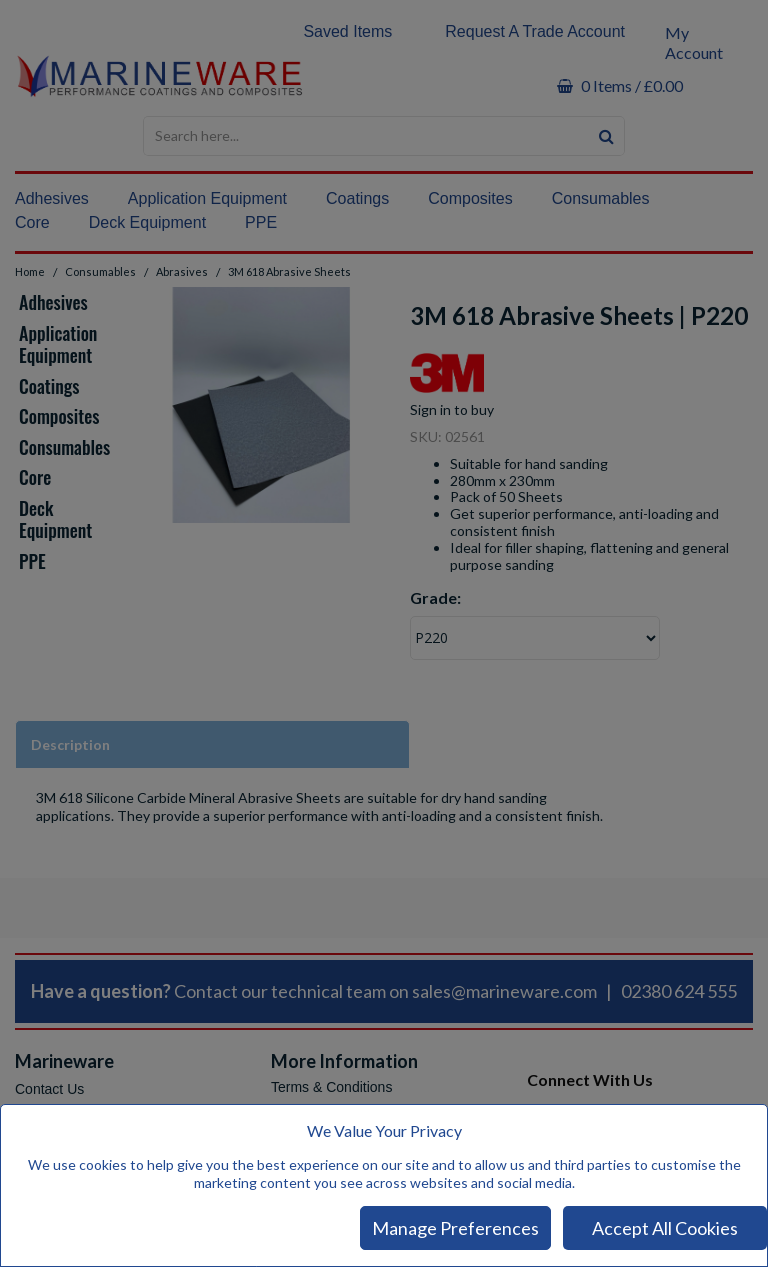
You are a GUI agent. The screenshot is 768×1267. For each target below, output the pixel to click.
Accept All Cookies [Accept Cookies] (665, 1228)
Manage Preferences (455, 1228)
